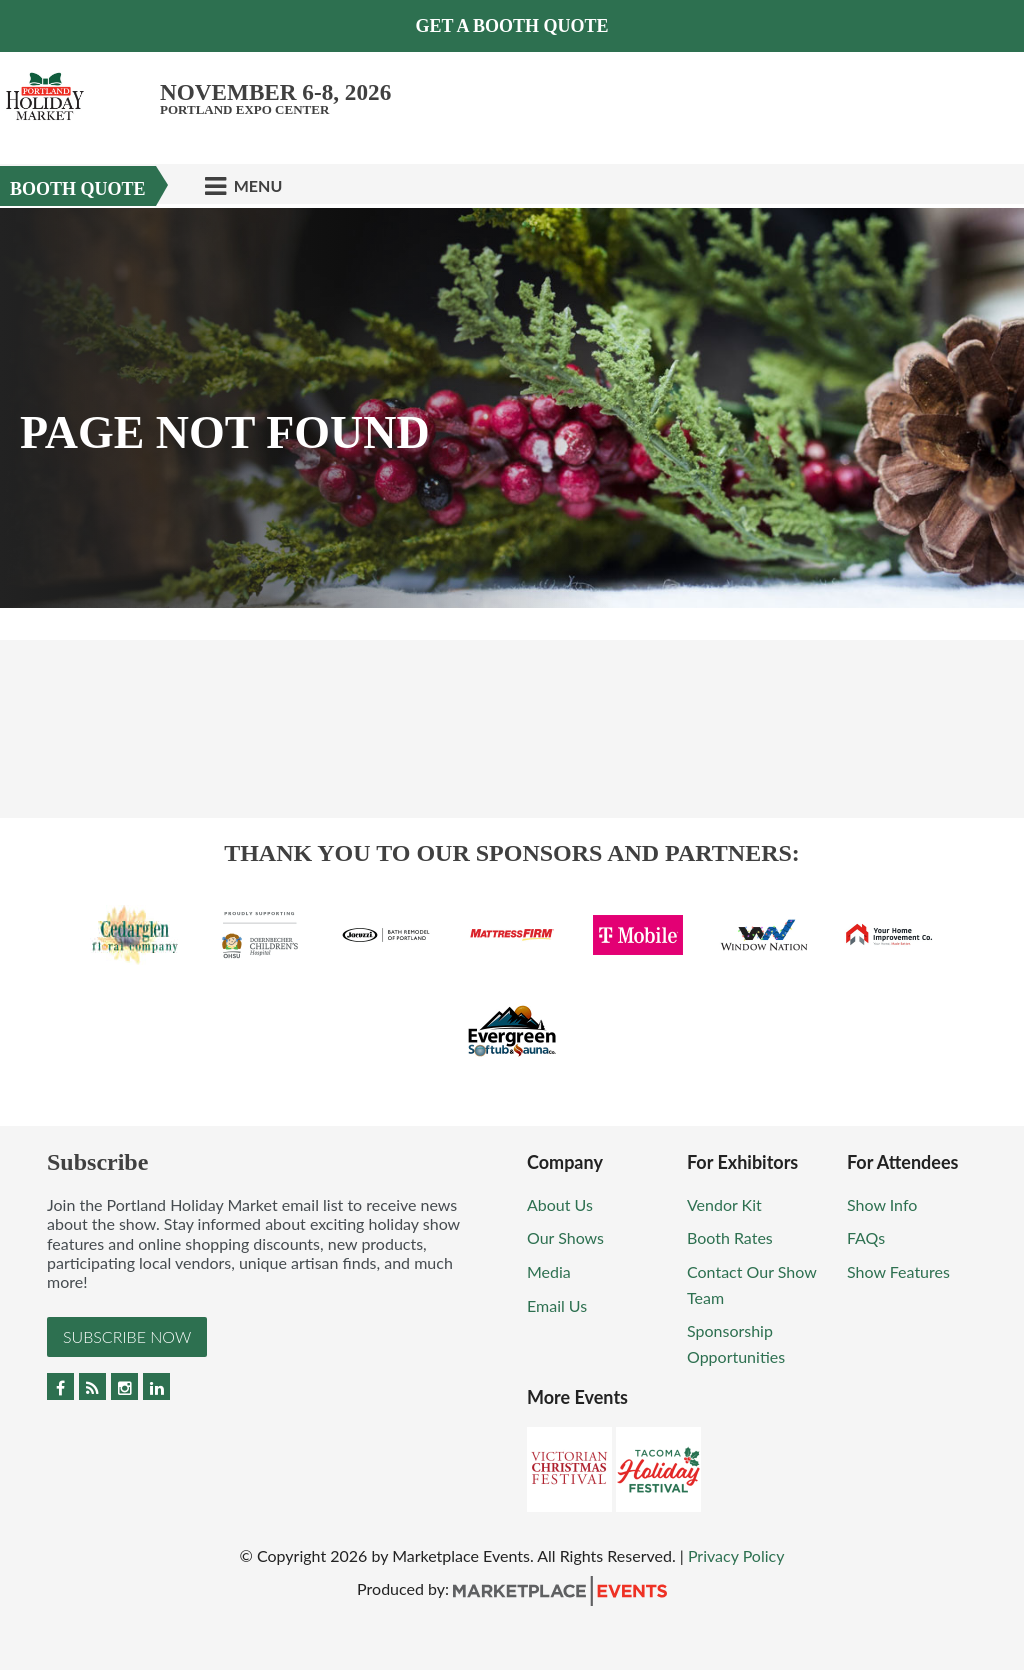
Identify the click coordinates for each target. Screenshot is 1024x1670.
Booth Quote (78, 189)
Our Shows (565, 1237)
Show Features (898, 1271)
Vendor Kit (724, 1204)
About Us (560, 1204)
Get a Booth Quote (511, 26)
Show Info (882, 1204)
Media (549, 1271)
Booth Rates (730, 1237)
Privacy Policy (736, 1555)
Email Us (557, 1305)
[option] (512, 408)
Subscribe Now (127, 1336)
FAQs (866, 1237)
